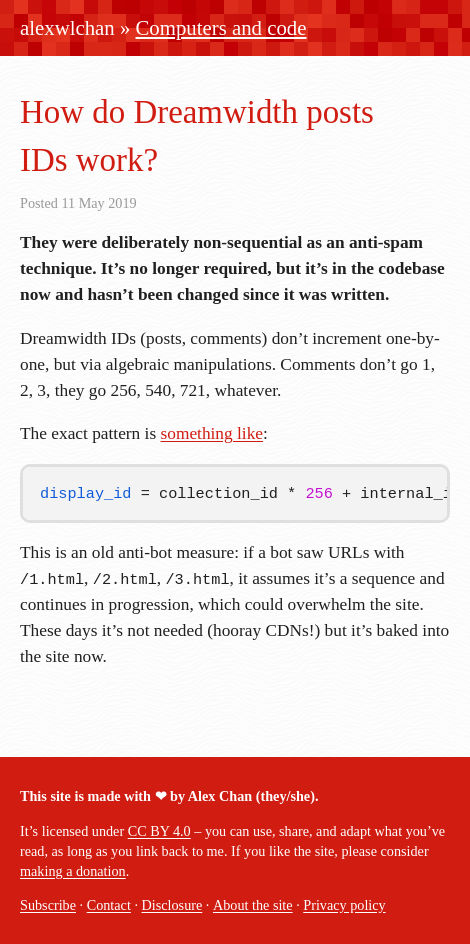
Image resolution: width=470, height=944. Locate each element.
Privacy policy (344, 905)
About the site (253, 905)
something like (212, 433)
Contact (109, 905)
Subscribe (48, 905)
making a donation (73, 871)
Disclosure (172, 905)
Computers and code (221, 27)
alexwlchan (67, 27)
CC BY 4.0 (159, 831)
